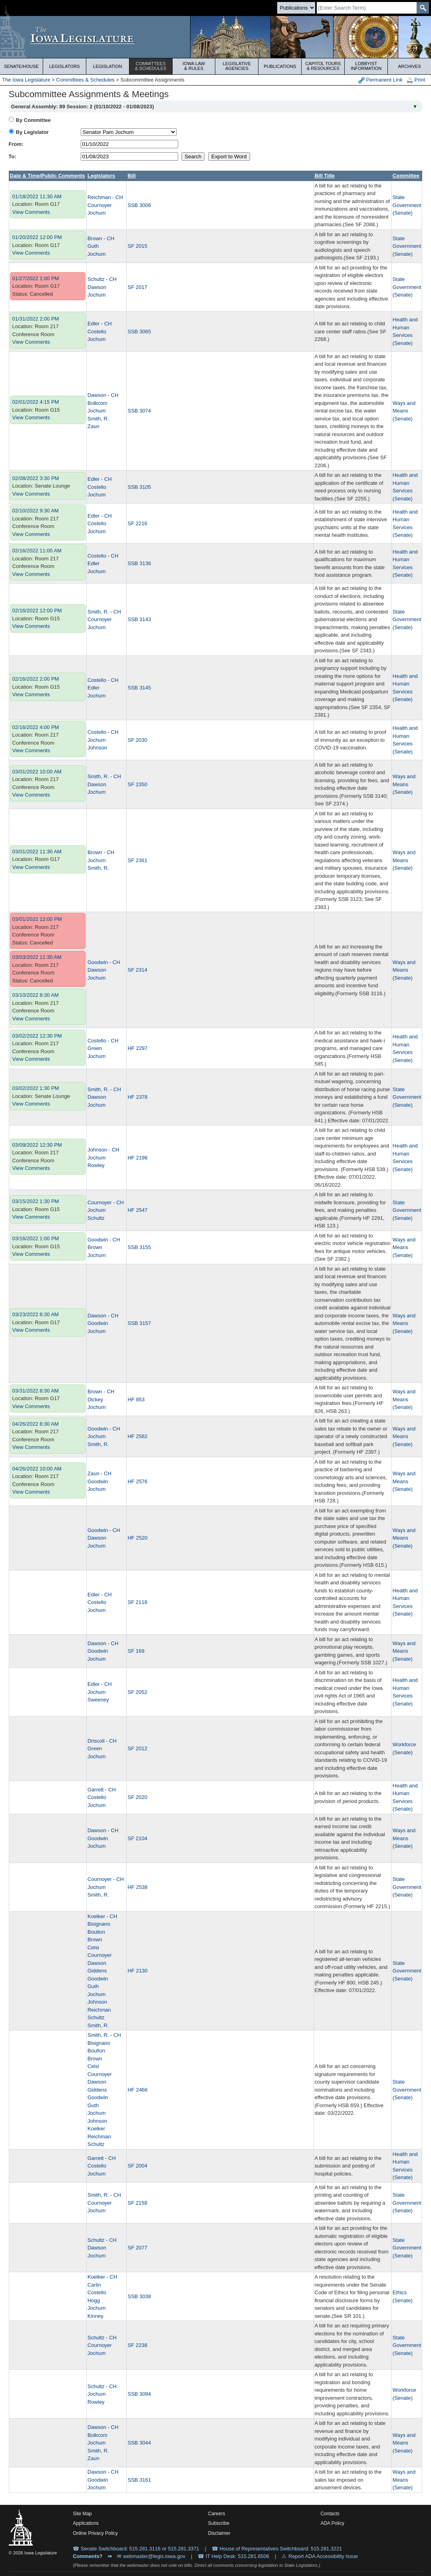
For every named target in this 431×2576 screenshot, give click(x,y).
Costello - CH (102, 556)
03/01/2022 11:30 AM (37, 852)
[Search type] (296, 8)
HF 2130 (137, 1971)
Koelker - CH (102, 1916)
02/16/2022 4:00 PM (35, 727)
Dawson (96, 287)
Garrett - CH (101, 1790)
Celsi (93, 1947)
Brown (94, 1247)
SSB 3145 (139, 688)
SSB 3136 (139, 563)
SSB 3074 (139, 411)
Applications (86, 2523)
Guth (93, 246)
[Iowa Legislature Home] (215, 37)
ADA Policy (332, 2523)
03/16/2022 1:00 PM (35, 1238)
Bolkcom (97, 403)
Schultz (96, 1218)
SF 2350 (137, 784)
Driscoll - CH (102, 1741)
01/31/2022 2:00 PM (35, 319)
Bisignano (98, 1924)
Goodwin (97, 1323)
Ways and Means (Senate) (404, 411)
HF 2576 (137, 1481)
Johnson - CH (103, 1150)
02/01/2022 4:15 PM (35, 402)
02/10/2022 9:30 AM (35, 511)
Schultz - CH (102, 279)
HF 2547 (137, 1210)
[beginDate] (129, 144)
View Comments (31, 212)
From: (16, 144)
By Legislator (32, 132)
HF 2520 (137, 1538)
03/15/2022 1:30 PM (35, 1201)
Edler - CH (99, 324)
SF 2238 (137, 2345)
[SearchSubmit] (423, 8)
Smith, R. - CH (104, 612)
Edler (93, 563)
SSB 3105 (139, 487)
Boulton (96, 1932)
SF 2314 (137, 970)
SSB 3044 (139, 2443)
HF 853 (136, 1400)
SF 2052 (137, 1692)
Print (416, 80)
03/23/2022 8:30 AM (35, 1314)
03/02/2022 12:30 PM (37, 1036)
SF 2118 (137, 1602)
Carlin (94, 2285)
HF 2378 (137, 1097)
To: (12, 156)
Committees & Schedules (85, 80)
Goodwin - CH (103, 962)
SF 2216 (137, 523)
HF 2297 (137, 1048)
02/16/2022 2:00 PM (35, 679)
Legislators (64, 66)
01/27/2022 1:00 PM (35, 278)
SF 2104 (137, 1838)
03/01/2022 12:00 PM (37, 919)
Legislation (107, 66)
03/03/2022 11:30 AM (37, 957)
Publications (280, 66)
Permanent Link (380, 80)
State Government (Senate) (407, 205)
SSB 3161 (139, 2480)
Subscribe (218, 2523)
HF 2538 (137, 1887)
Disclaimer (219, 2533)
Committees (150, 66)
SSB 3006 (139, 205)
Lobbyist (366, 66)
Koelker (96, 2129)
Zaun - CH (99, 1473)
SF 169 (135, 1651)
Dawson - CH (102, 395)
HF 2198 (137, 1158)
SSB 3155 (139, 1247)
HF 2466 (137, 2090)
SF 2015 (137, 246)
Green (94, 1048)
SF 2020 (137, 1797)
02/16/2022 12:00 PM (37, 611)
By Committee (33, 120)
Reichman (99, 2010)
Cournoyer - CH (105, 1202)
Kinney (95, 2316)
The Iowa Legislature (26, 80)
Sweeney (98, 1700)
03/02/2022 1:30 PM (35, 1088)
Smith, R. (98, 419)
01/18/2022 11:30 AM (37, 196)
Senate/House (21, 66)
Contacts (329, 2513)
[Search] (367, 8)
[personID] (129, 132)
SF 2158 (137, 2203)
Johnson (97, 748)
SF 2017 (137, 287)
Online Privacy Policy (95, 2533)
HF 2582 (137, 1436)
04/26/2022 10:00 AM (37, 1469)
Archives (409, 66)
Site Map (82, 2513)
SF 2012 (137, 1748)
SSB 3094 (139, 2394)
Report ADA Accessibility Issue (323, 2556)
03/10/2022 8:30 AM (35, 995)
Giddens (97, 1971)
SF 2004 (137, 2166)
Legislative (237, 66)
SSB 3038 (139, 2296)
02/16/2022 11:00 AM (37, 551)
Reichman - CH (105, 197)
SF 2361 (137, 860)
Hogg (93, 2300)
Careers (216, 2513)
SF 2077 (137, 2248)
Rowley (96, 1165)
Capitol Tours (323, 66)
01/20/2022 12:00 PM (37, 237)
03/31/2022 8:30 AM (35, 1391)
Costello (96, 332)
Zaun (93, 426)
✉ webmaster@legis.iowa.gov (151, 2556)
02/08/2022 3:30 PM (35, 478)
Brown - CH (100, 238)
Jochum (96, 213)
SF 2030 (137, 740)
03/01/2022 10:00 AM (37, 772)
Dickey (95, 1400)
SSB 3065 (139, 332)
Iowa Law (194, 66)
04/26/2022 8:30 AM (35, 1424)
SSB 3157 (139, 1323)
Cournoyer (99, 205)
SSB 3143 (139, 619)
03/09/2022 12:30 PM (37, 1145)
